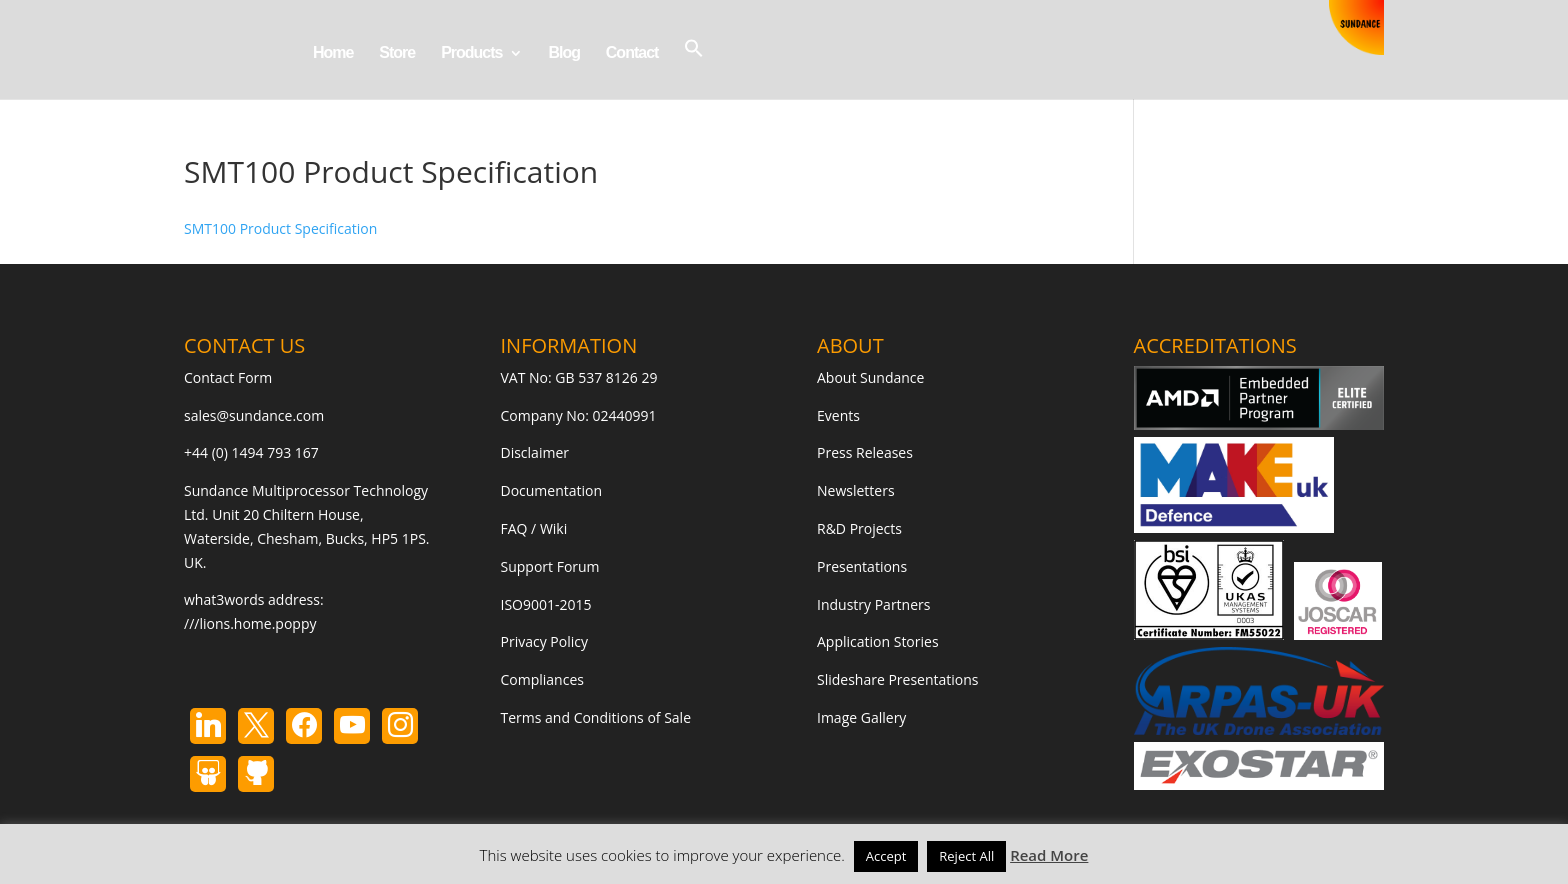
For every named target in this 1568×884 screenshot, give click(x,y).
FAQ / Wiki (534, 528)
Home (333, 53)
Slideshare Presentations (898, 679)
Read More (1049, 855)
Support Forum (550, 566)
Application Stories (878, 641)
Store (397, 53)
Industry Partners (873, 604)
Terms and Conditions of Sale (596, 717)
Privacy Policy (544, 641)
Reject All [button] (966, 856)
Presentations (862, 566)
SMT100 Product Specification (280, 228)
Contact (632, 53)
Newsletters (856, 490)
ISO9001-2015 (546, 604)
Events (838, 415)
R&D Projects (859, 528)
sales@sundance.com (254, 415)
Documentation (552, 490)
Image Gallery (861, 717)
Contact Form (228, 377)
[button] (694, 68)
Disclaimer (535, 452)
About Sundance (870, 377)
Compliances (542, 679)
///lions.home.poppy (250, 623)
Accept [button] (886, 856)
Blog (564, 53)
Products (471, 53)
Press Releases (865, 452)
